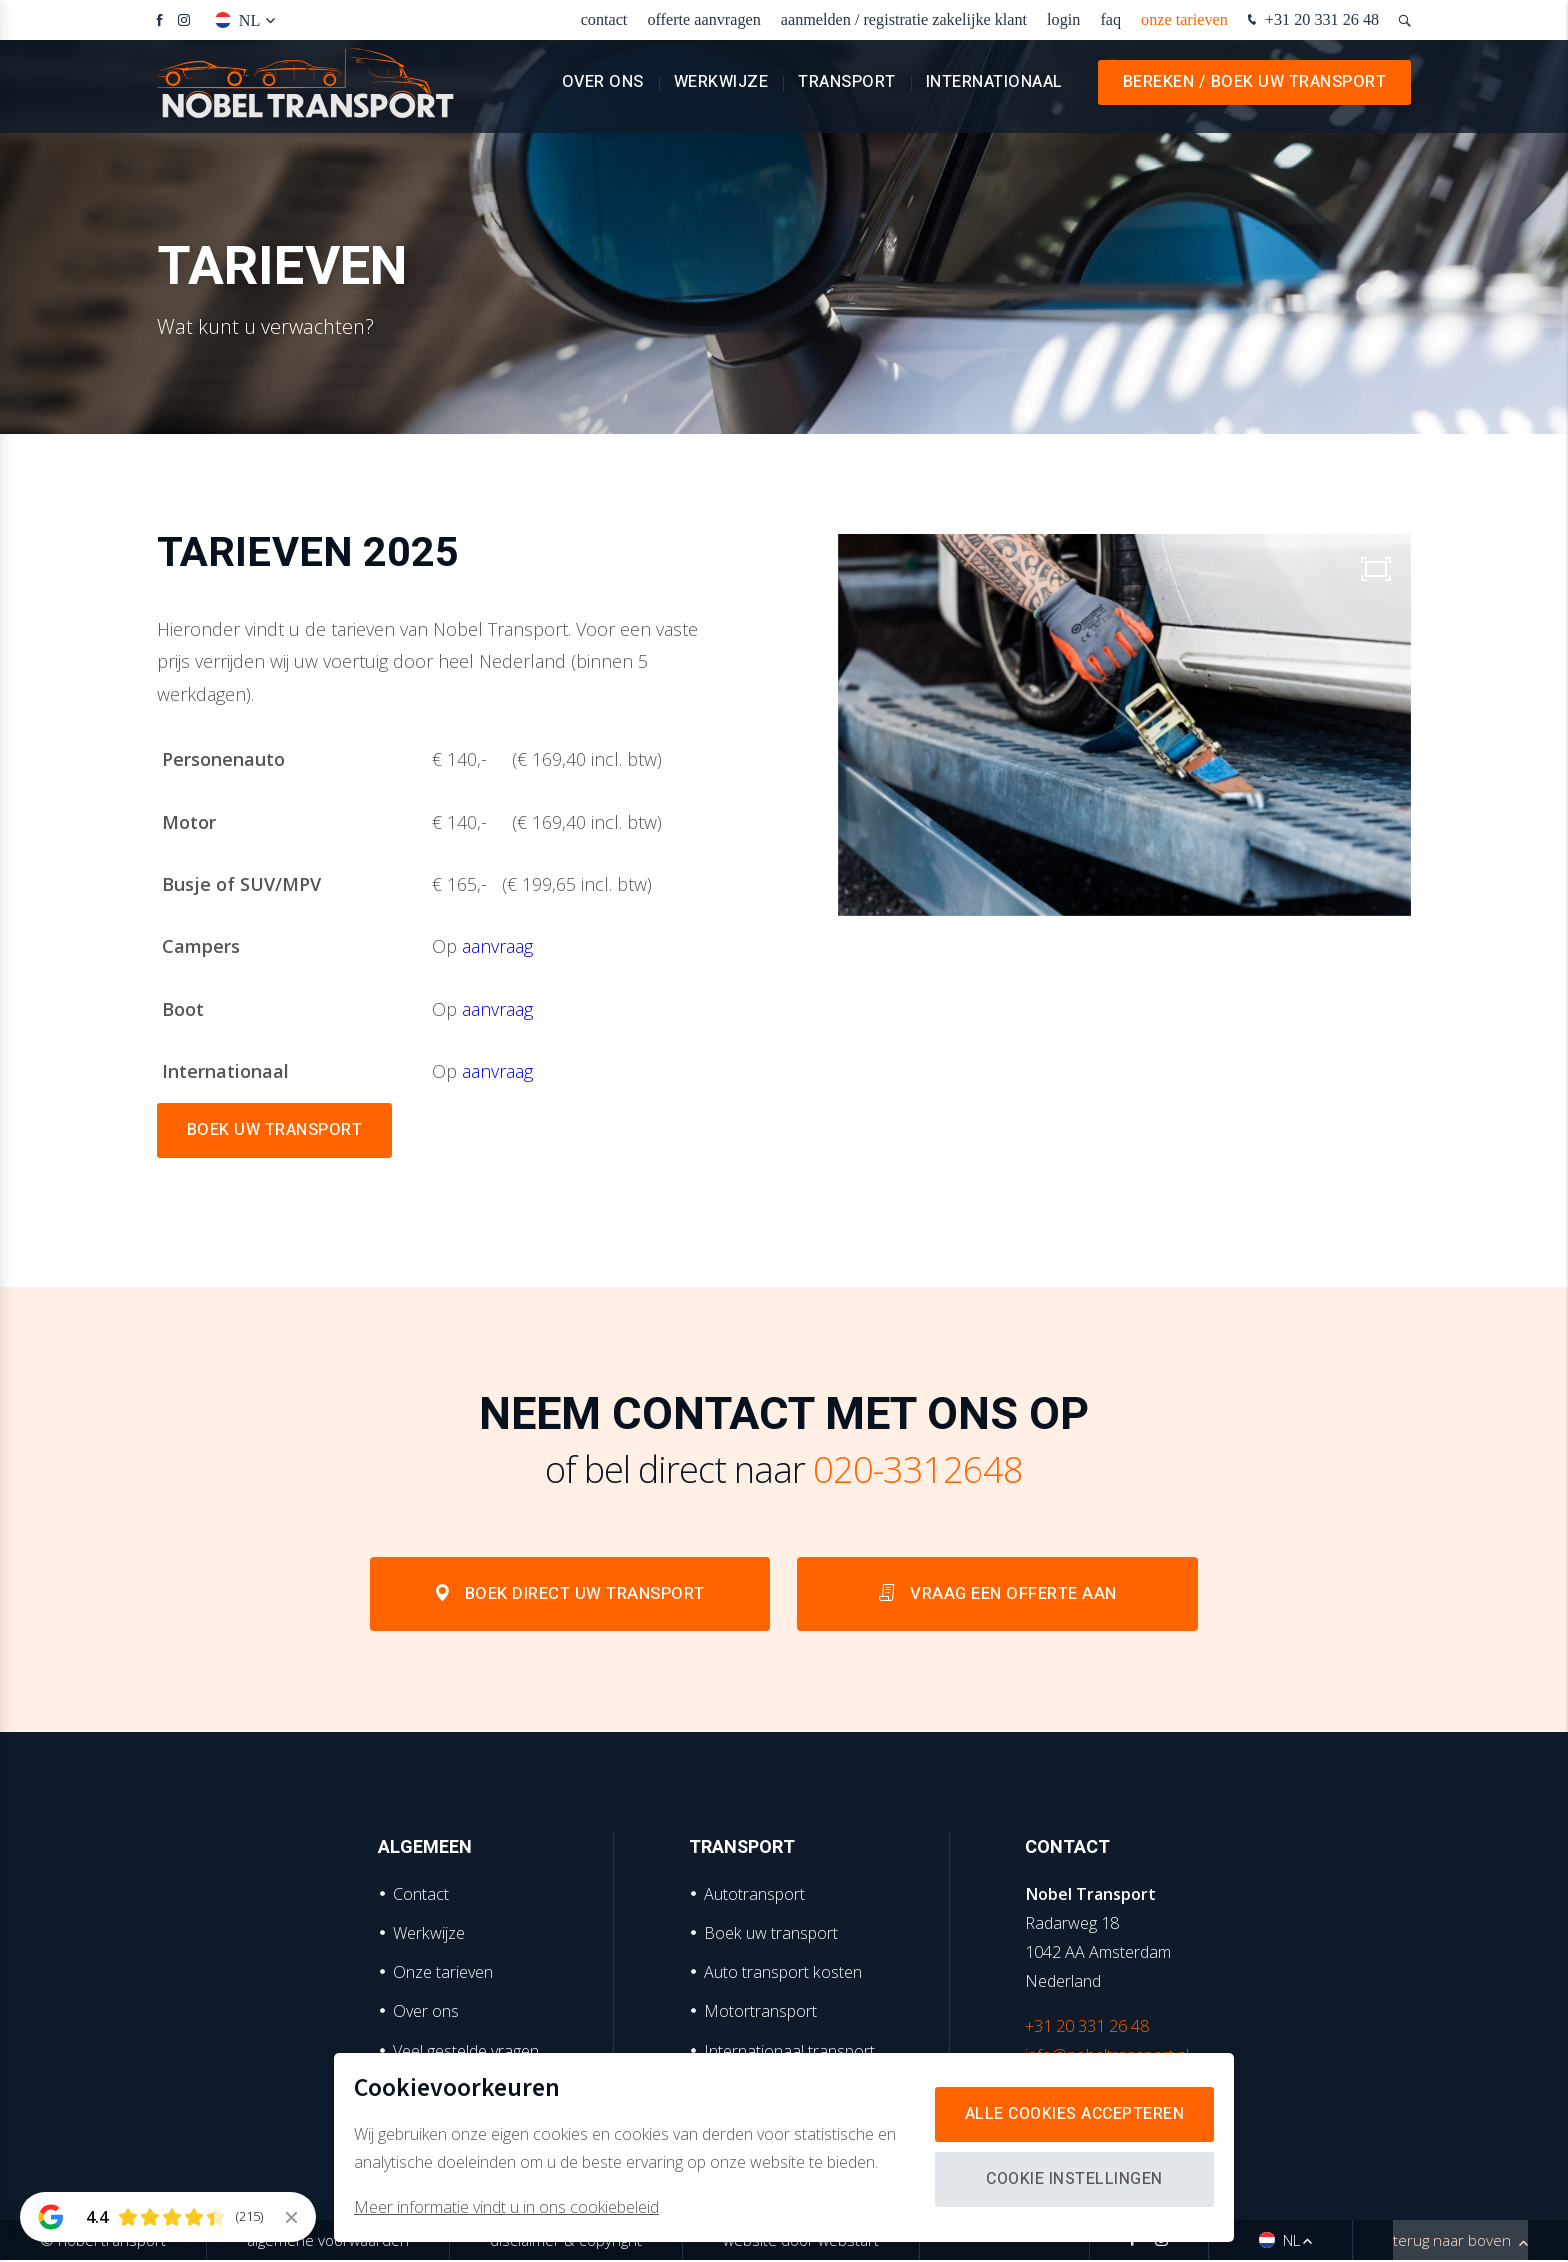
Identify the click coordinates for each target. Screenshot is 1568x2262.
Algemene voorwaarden (328, 2242)
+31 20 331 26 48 (1311, 21)
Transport (847, 90)
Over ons (603, 90)
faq (1110, 20)
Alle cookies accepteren (1072, 2114)
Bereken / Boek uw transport (1255, 90)
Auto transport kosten (783, 1974)
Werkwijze (721, 90)
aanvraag (497, 946)
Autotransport (754, 1895)
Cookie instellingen (1072, 2179)
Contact (604, 20)
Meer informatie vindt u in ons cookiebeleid (506, 2207)
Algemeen (425, 1849)
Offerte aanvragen (703, 20)
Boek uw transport (771, 1935)
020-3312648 (918, 1469)
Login (1063, 20)
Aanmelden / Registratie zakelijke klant (904, 20)
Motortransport (760, 2013)
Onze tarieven (1184, 20)
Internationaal (994, 90)
